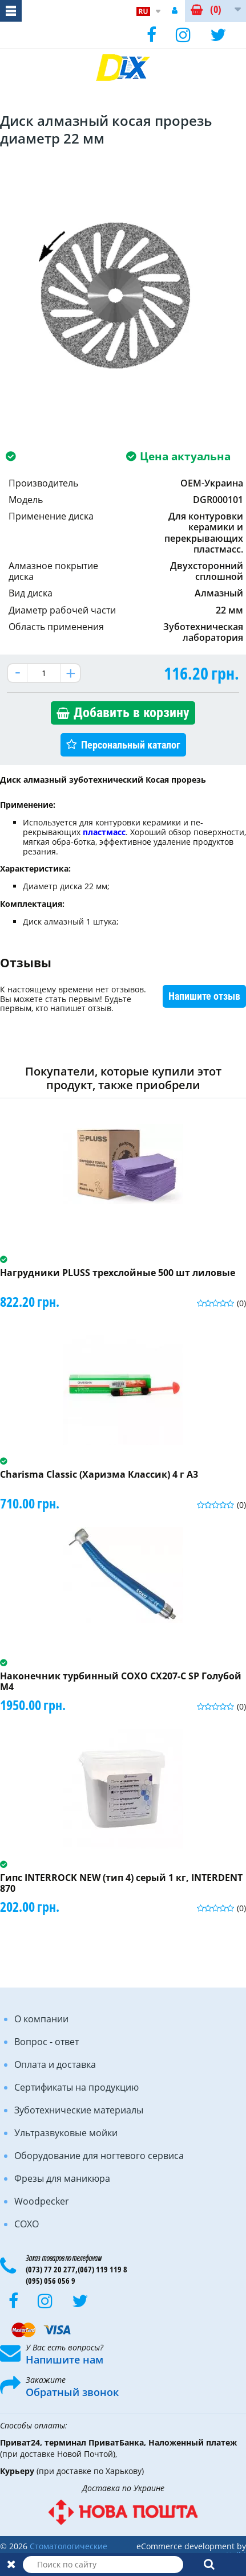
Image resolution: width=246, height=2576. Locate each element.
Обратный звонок (72, 2392)
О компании (41, 2019)
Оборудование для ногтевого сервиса (99, 2155)
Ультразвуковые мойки (66, 2133)
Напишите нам (64, 2359)
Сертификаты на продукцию (76, 2087)
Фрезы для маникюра (62, 2178)
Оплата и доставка (55, 2064)
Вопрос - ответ (46, 2041)
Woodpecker (41, 2201)
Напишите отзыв (204, 996)
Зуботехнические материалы (78, 2110)
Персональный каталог (130, 745)
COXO (26, 2224)
